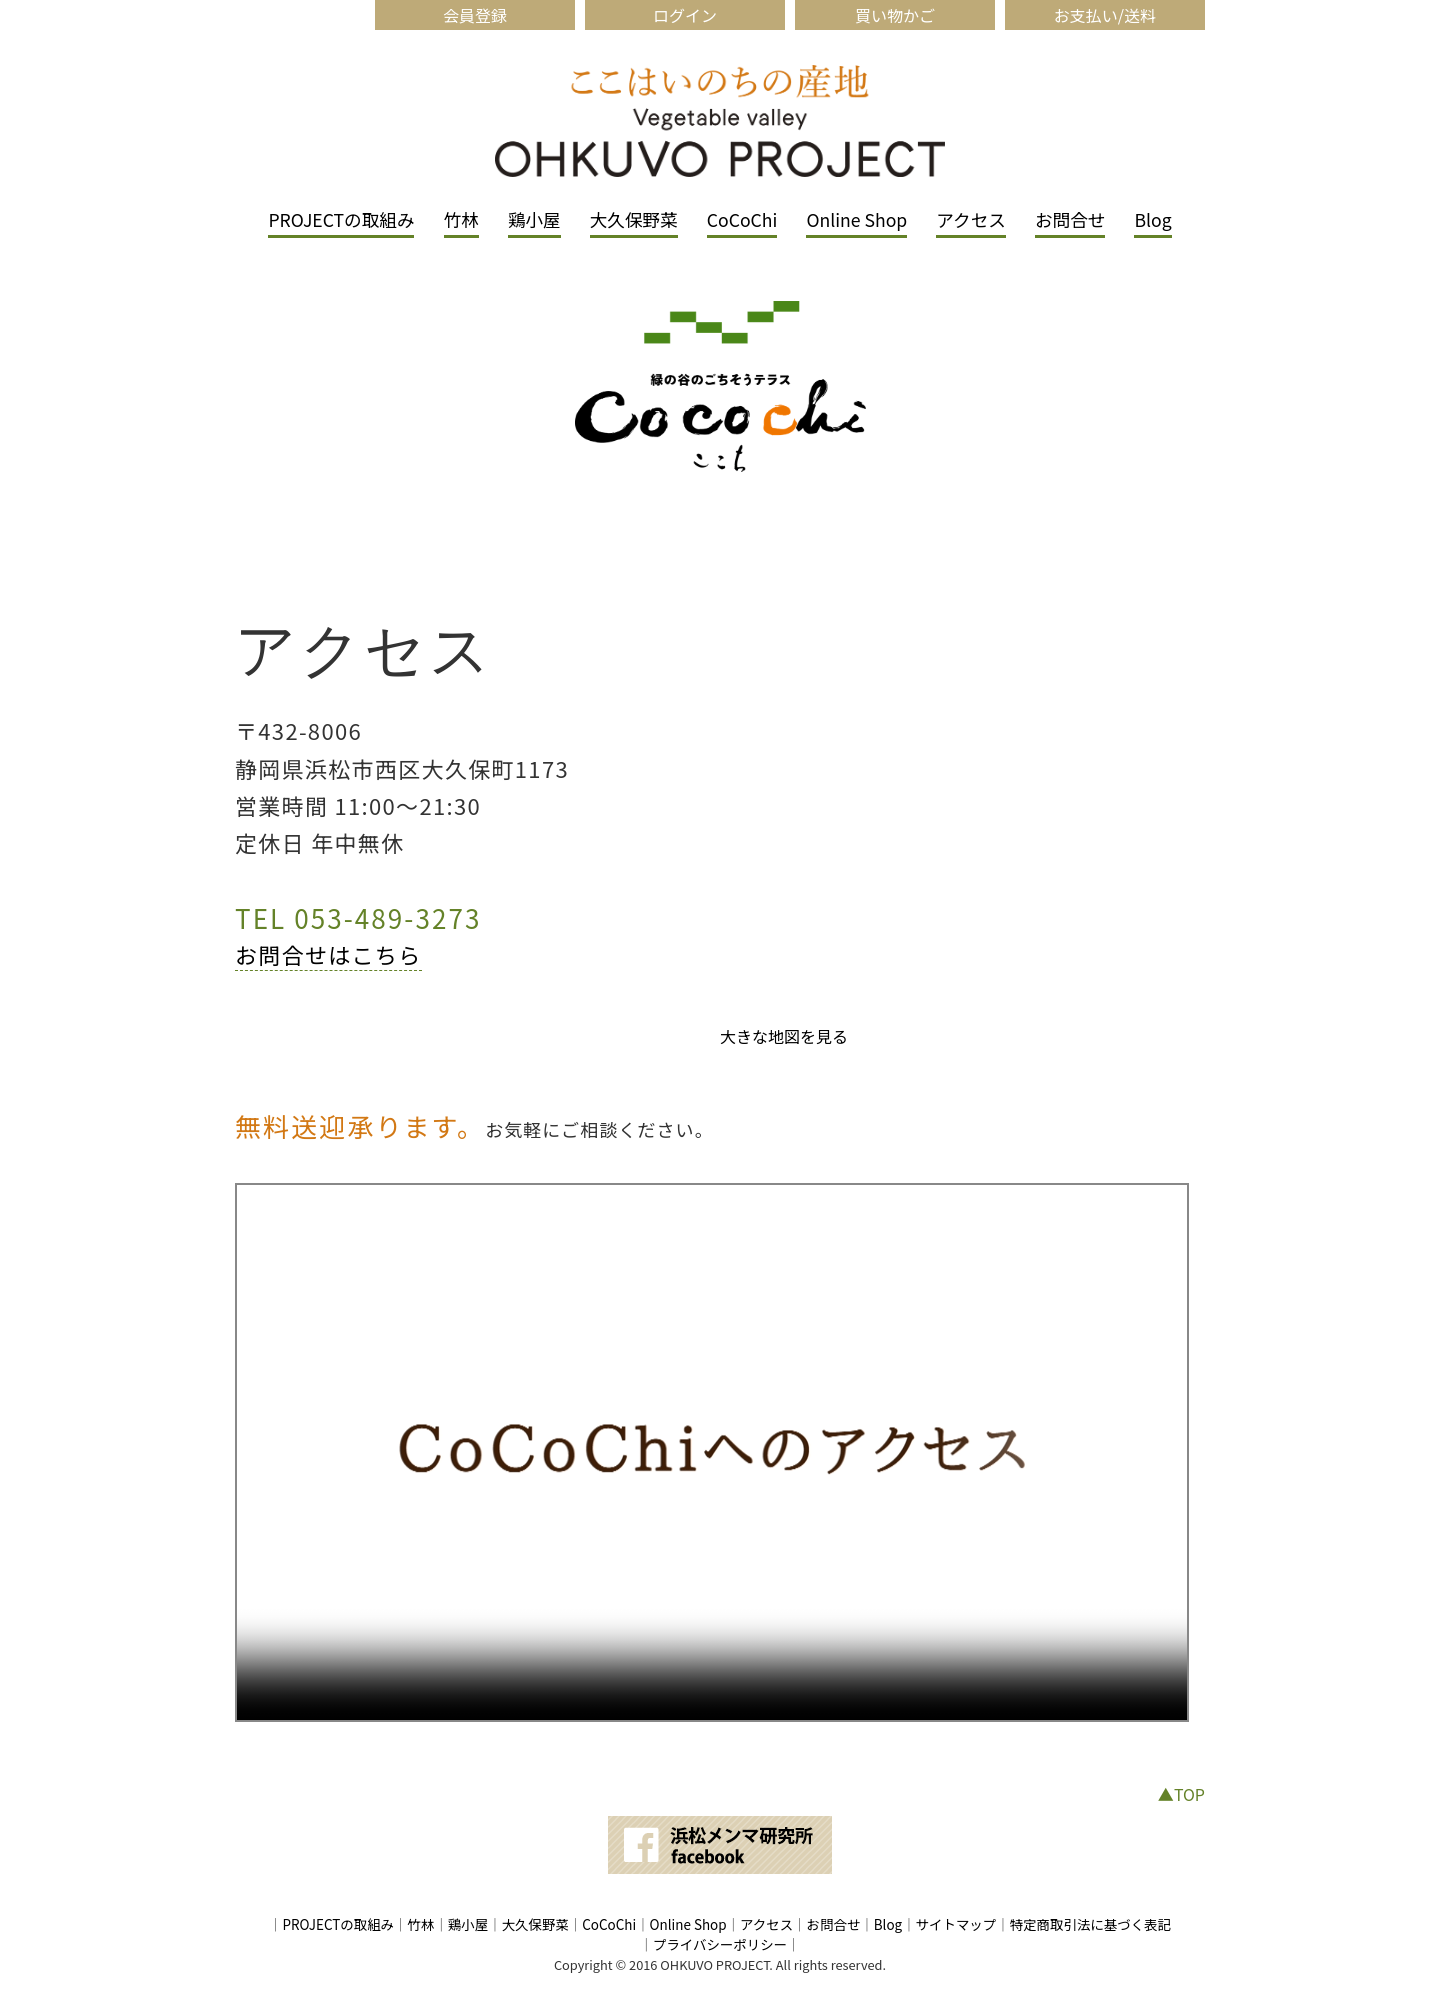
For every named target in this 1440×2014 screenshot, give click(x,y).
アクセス (971, 219)
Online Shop (856, 219)
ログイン (685, 15)
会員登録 (475, 15)
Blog (1152, 219)
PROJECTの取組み (341, 219)
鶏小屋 (534, 219)
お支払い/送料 (1105, 15)
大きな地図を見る (784, 1036)
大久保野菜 (634, 219)
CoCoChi (742, 219)
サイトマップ (956, 1924)
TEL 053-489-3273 (358, 917)
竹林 (461, 219)
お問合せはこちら (328, 954)
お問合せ (1070, 219)
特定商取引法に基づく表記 (1090, 1924)
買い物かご (895, 15)
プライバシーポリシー (720, 1944)
